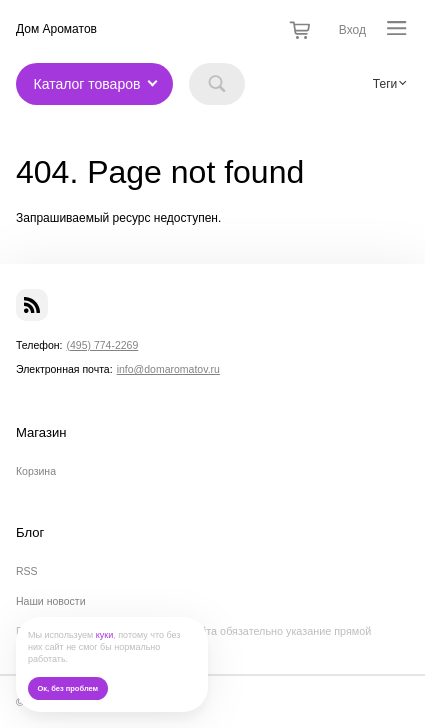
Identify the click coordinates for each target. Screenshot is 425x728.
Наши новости (51, 601)
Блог (30, 533)
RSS (27, 571)
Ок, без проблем (67, 688)
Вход (352, 30)
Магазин (41, 433)
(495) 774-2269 (102, 345)
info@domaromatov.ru (168, 369)
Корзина (36, 471)
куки (105, 635)
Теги (385, 84)
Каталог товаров (87, 84)
